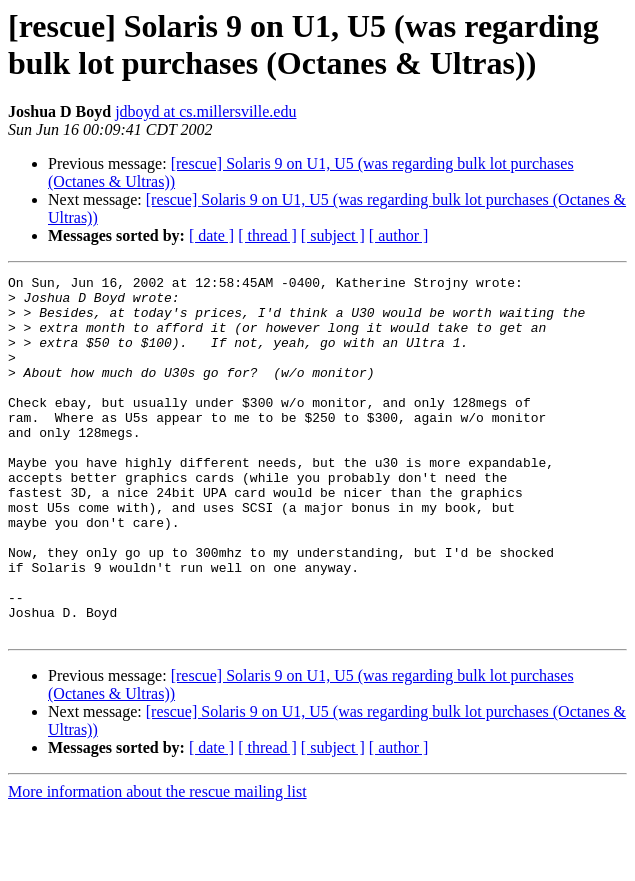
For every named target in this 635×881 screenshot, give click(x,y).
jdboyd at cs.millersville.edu (205, 111)
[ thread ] (267, 235)
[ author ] (399, 235)
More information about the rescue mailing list (157, 863)
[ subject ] (333, 235)
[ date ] (211, 235)
